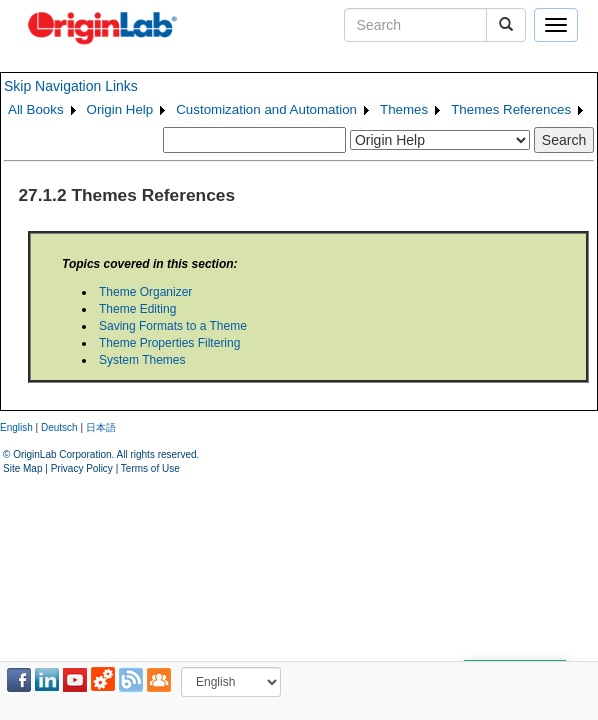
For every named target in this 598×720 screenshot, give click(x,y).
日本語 (101, 427)
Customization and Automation (266, 109)
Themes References (511, 109)
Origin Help (120, 109)
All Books (36, 109)
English (16, 427)
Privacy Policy (82, 468)
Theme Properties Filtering (169, 343)
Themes (404, 109)
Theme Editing (137, 309)
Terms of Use (150, 468)
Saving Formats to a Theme (173, 326)
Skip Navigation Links (71, 86)
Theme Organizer (145, 292)
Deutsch (59, 427)
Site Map (22, 468)
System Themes (142, 360)
